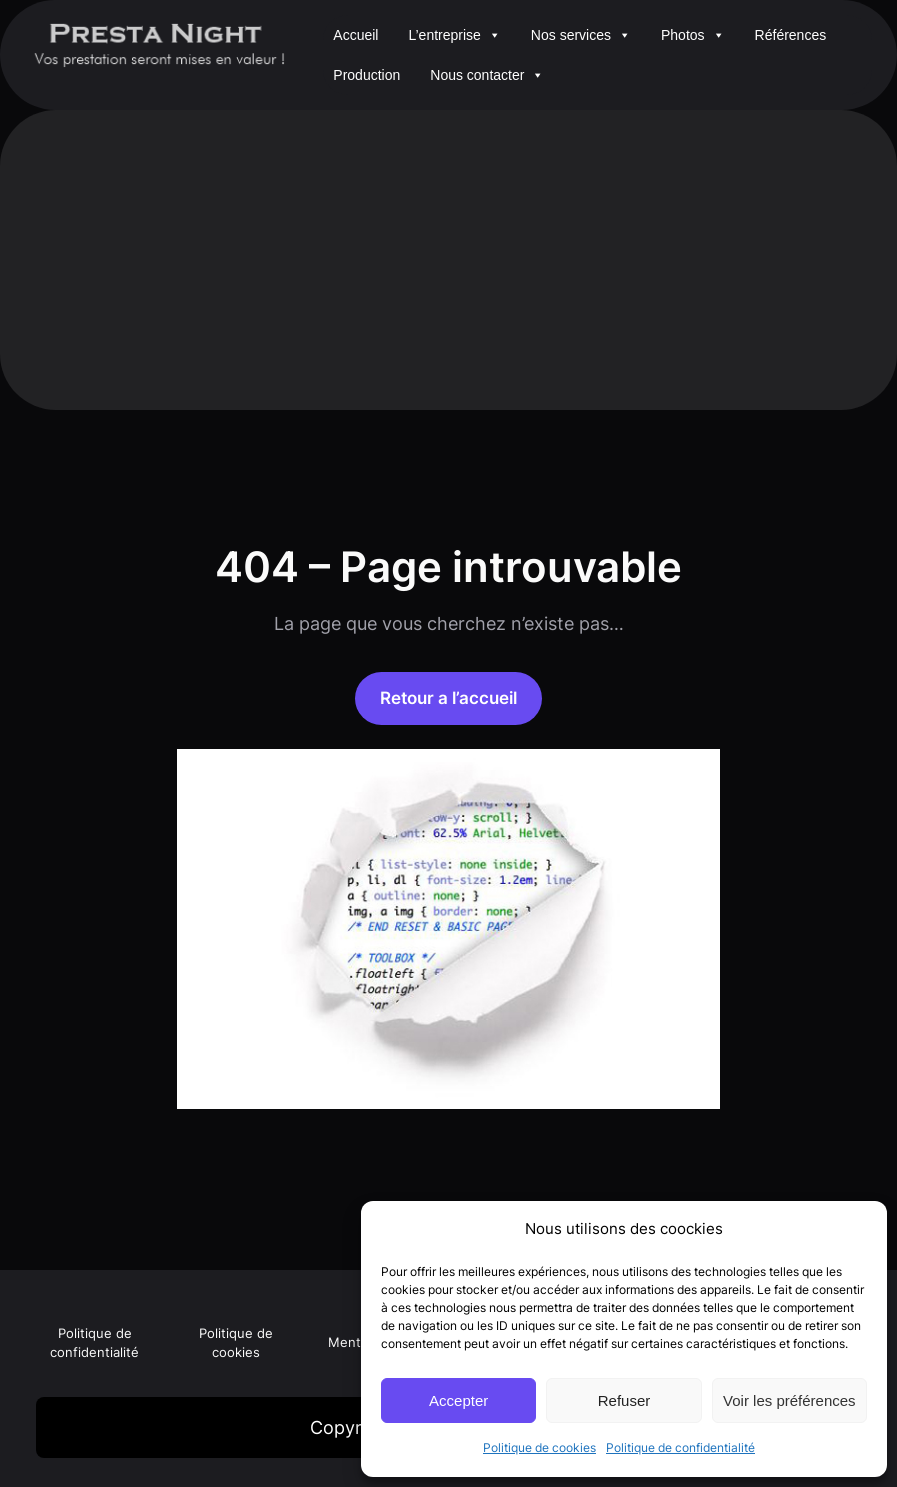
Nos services (581, 35)
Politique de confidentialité (680, 1447)
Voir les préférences (789, 1400)
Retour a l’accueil (448, 697)
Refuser (624, 1400)
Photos (693, 35)
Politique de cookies (539, 1447)
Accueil (355, 35)
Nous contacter (487, 75)
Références (791, 35)
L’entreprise (454, 35)
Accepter (458, 1400)
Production (366, 75)
